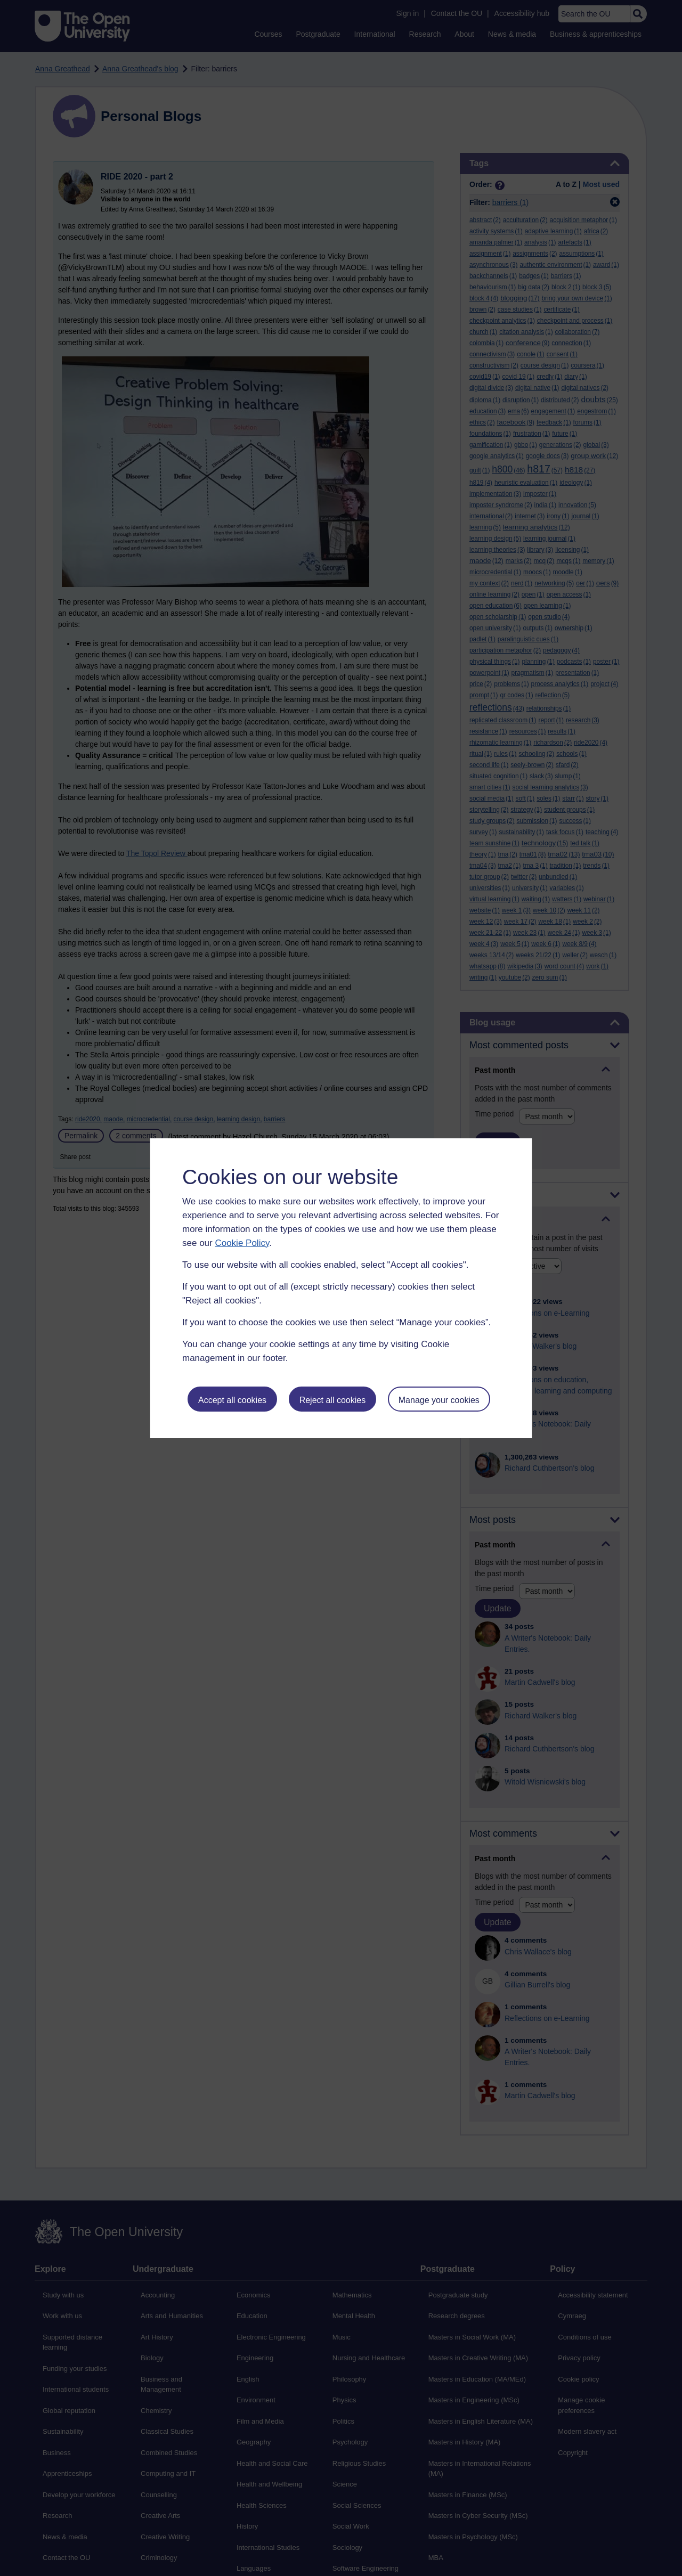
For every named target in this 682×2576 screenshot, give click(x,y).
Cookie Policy (242, 1243)
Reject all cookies (332, 1400)
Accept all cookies (232, 1400)
